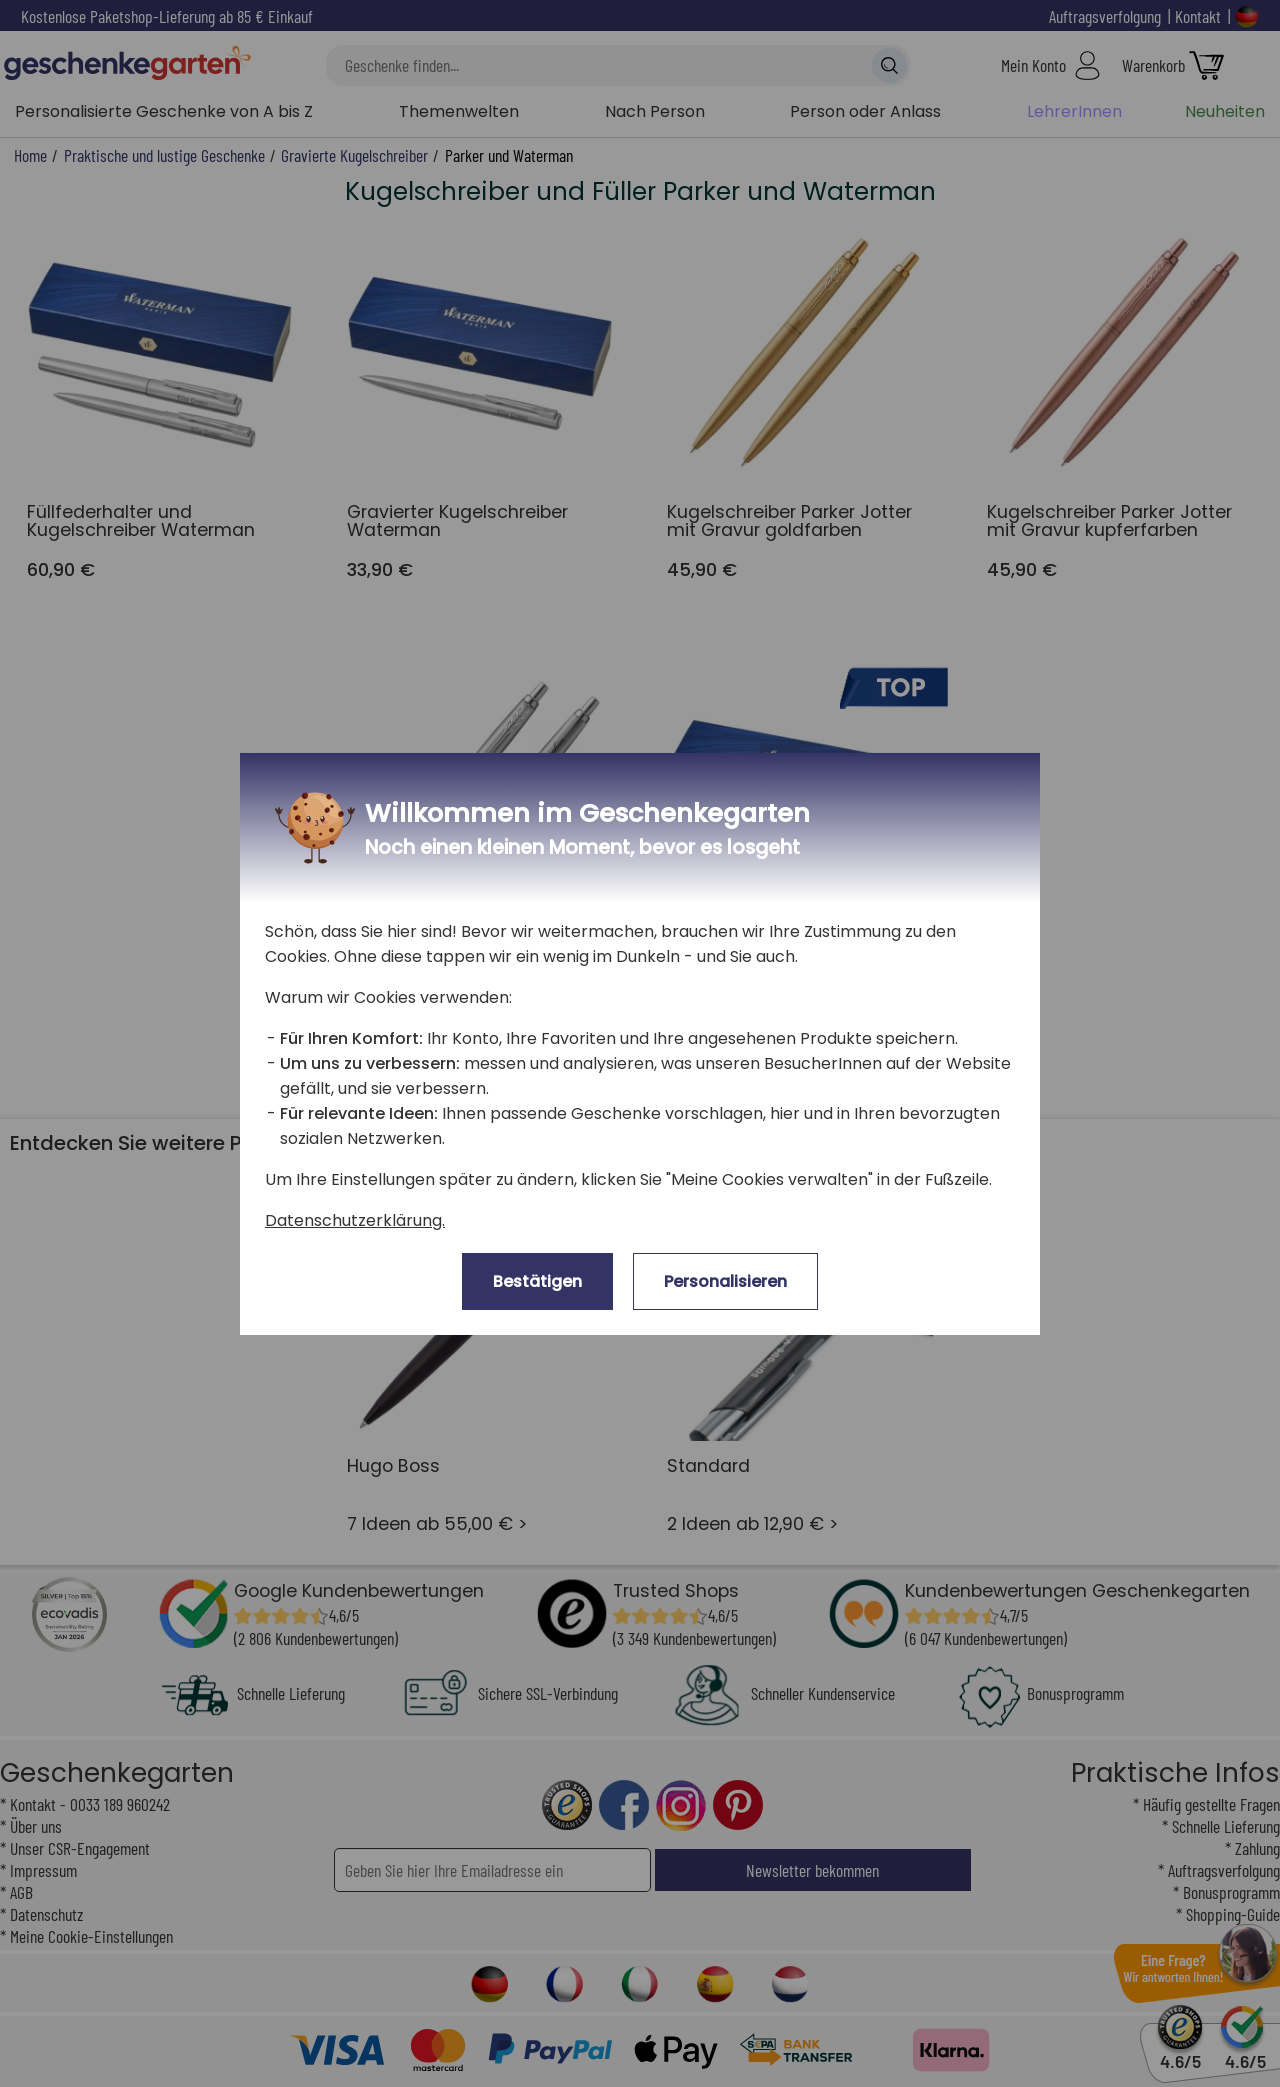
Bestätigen (537, 1281)
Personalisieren (725, 1281)
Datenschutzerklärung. (355, 1220)
